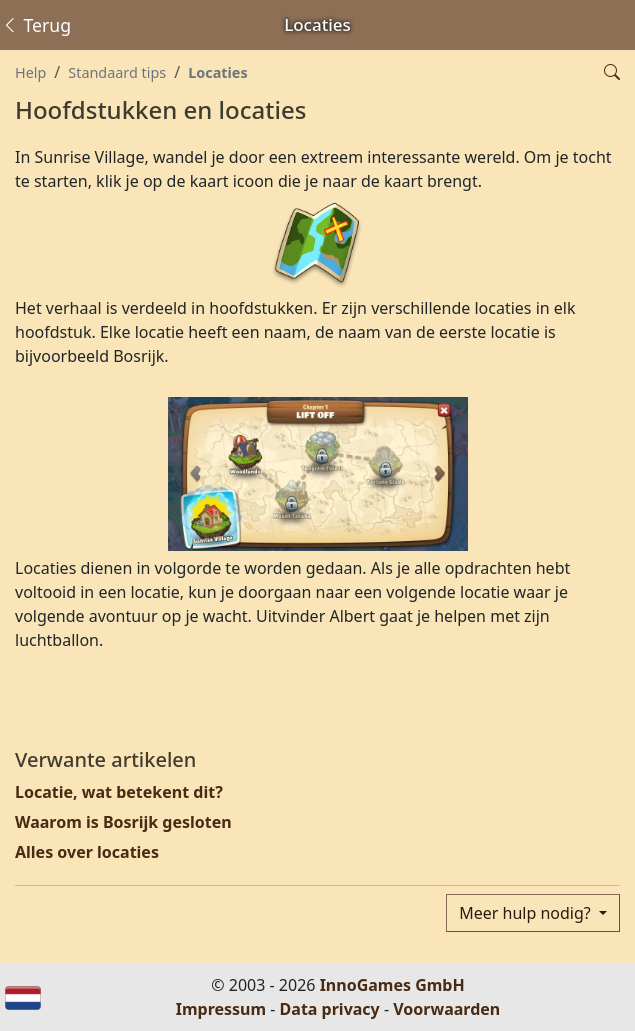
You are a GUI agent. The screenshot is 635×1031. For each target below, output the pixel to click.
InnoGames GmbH (392, 985)
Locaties (217, 72)
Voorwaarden (446, 1009)
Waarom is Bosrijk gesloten (123, 822)
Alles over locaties (87, 852)
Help (30, 72)
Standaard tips (117, 72)
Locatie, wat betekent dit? (119, 792)
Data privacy (330, 1009)
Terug (36, 25)
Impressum (221, 1009)
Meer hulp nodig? (527, 913)
